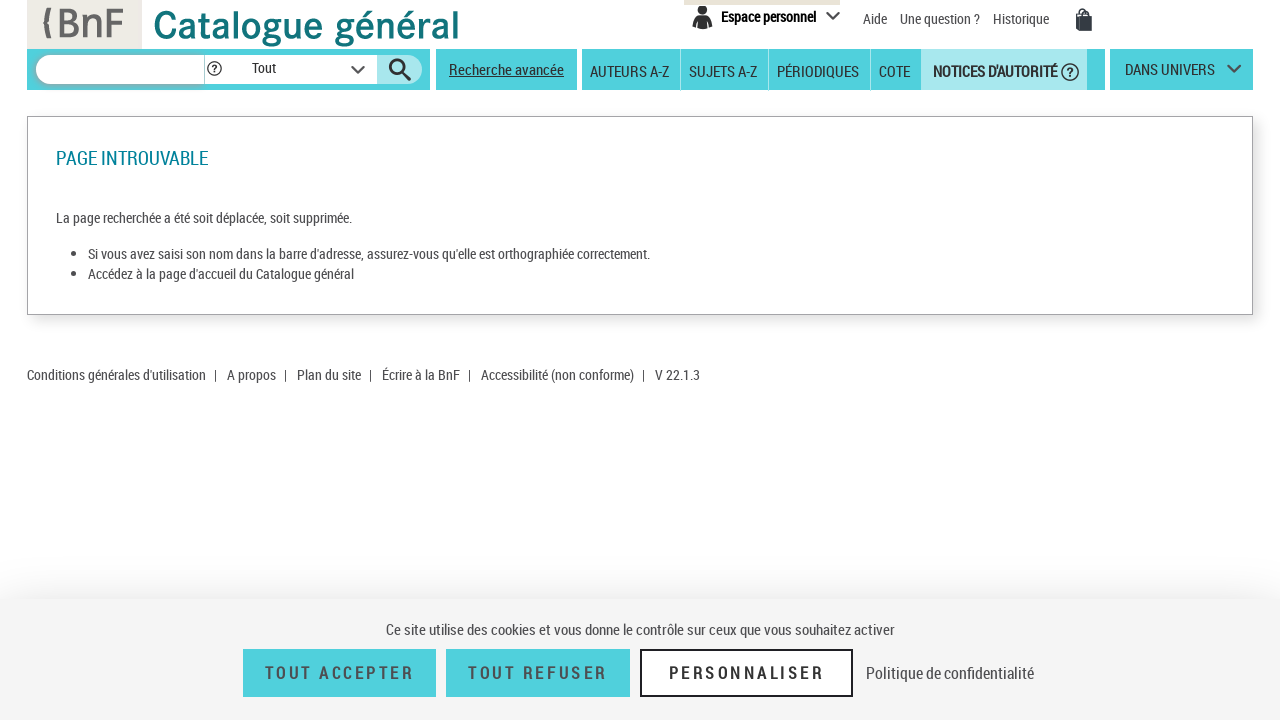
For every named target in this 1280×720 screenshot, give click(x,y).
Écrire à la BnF (421, 374)
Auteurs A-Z (629, 70)
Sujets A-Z (723, 70)
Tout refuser (537, 673)
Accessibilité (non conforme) (557, 374)
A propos (251, 374)
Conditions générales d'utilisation (116, 374)
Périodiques (818, 70)
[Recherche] (120, 69)
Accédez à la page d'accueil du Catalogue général (221, 273)
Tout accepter (340, 673)
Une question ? (940, 18)
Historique (1022, 18)
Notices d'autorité (993, 70)
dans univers (1170, 74)
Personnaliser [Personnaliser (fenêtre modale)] (747, 673)
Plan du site (329, 374)
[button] (214, 69)
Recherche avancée (506, 69)
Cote (894, 70)
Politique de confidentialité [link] (950, 673)
